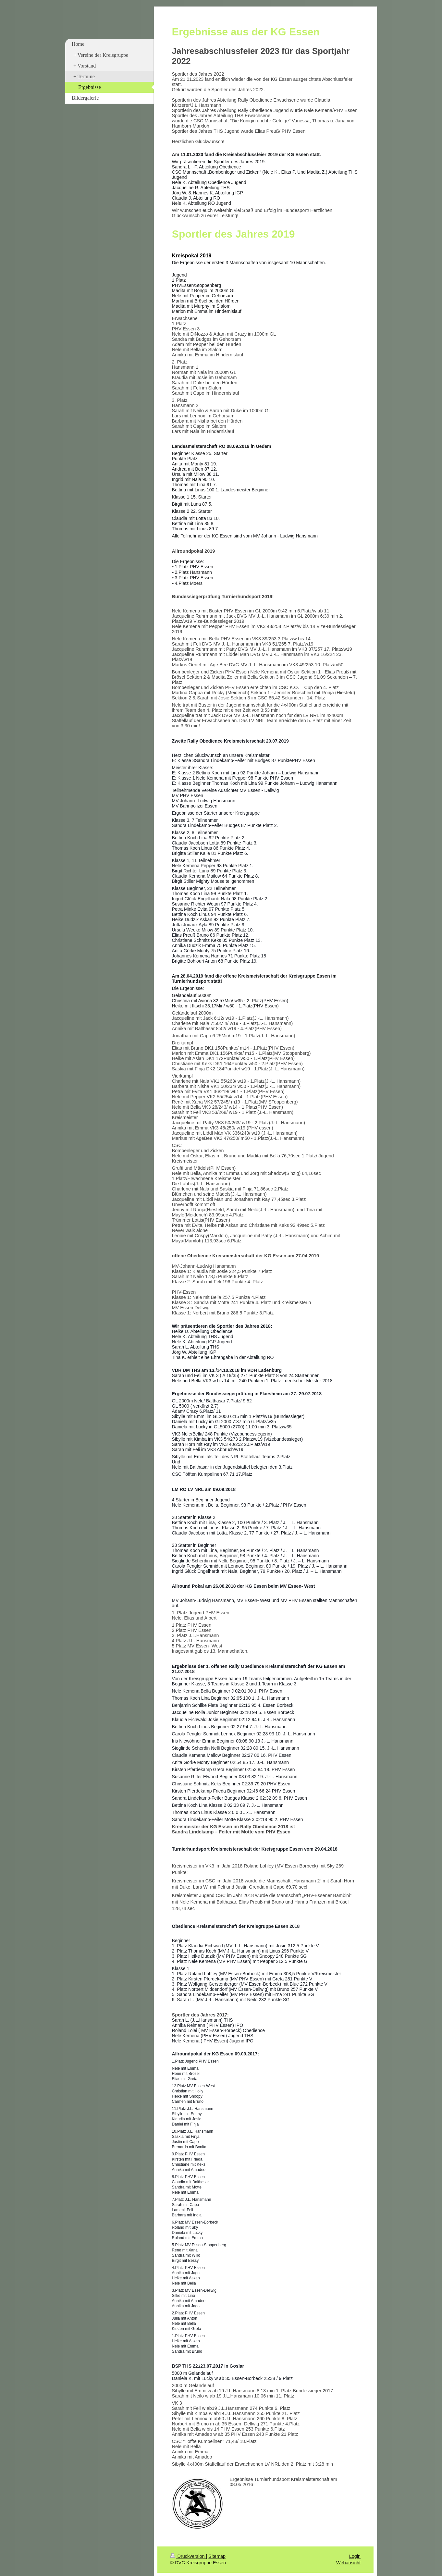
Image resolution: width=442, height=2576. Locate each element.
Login (355, 2556)
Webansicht (348, 2562)
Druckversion (188, 2556)
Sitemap (217, 2556)
